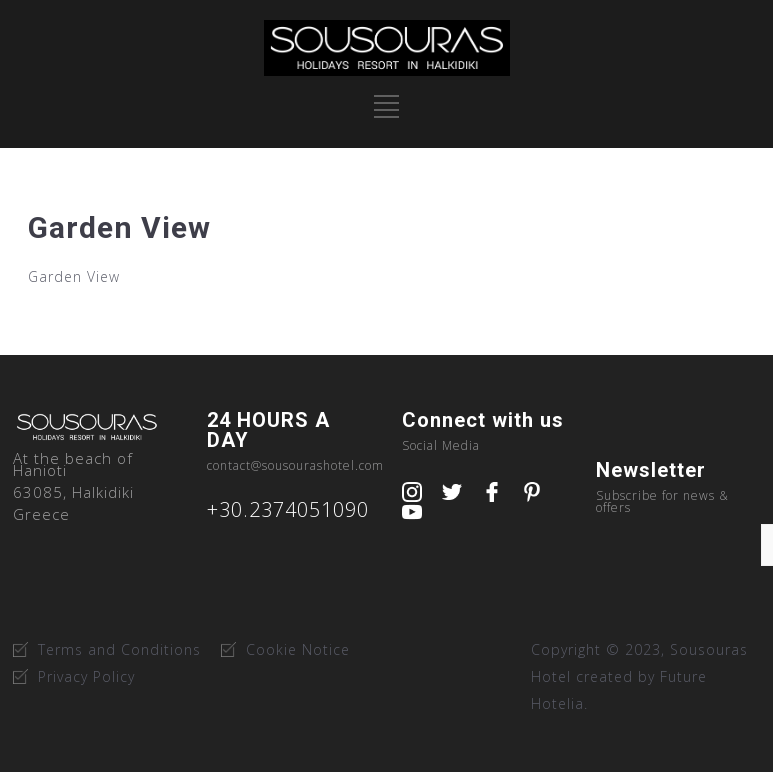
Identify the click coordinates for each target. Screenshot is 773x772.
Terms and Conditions (119, 649)
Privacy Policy (86, 676)
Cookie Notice (298, 649)
